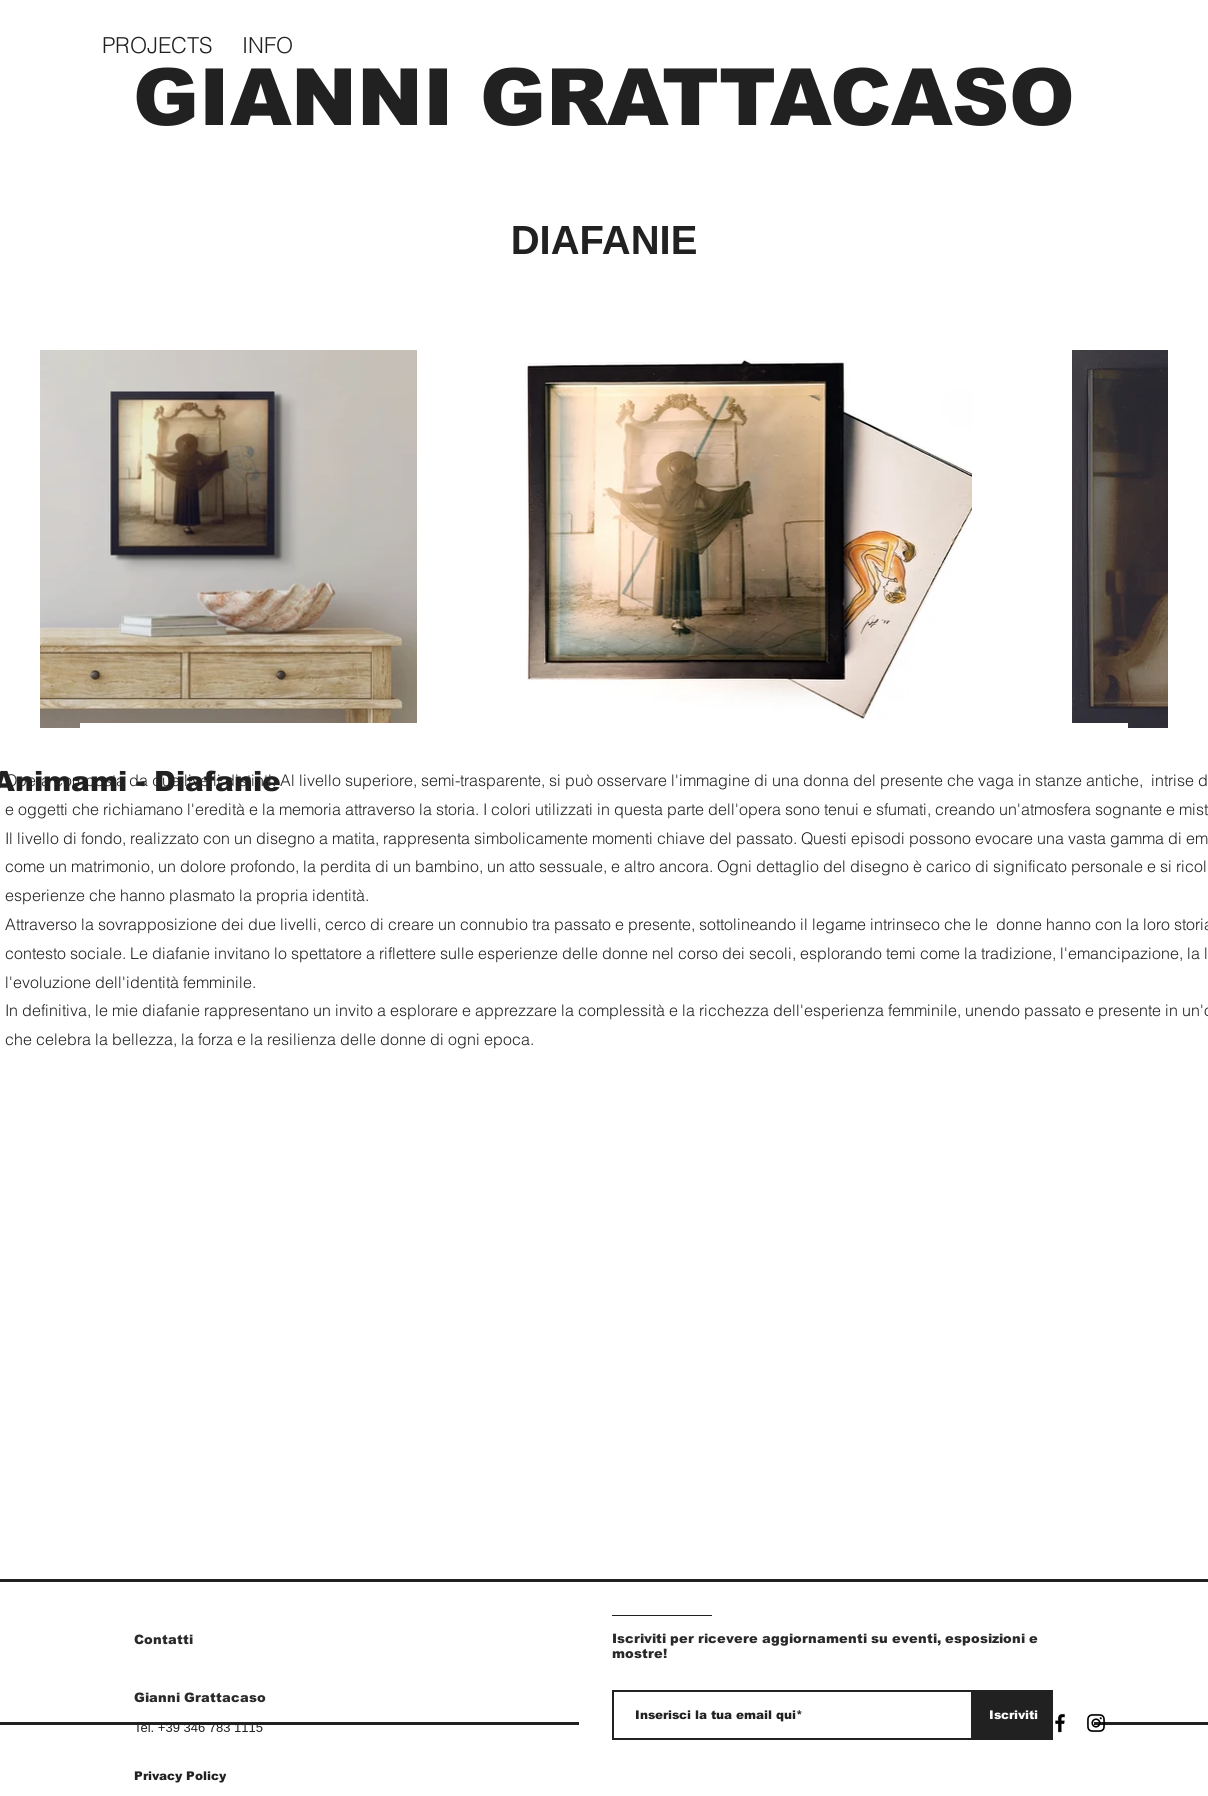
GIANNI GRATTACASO (604, 97)
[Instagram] (1096, 1723)
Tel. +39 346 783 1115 (198, 1727)
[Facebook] (1060, 1723)
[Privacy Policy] (205, 1776)
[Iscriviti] (1013, 1715)
